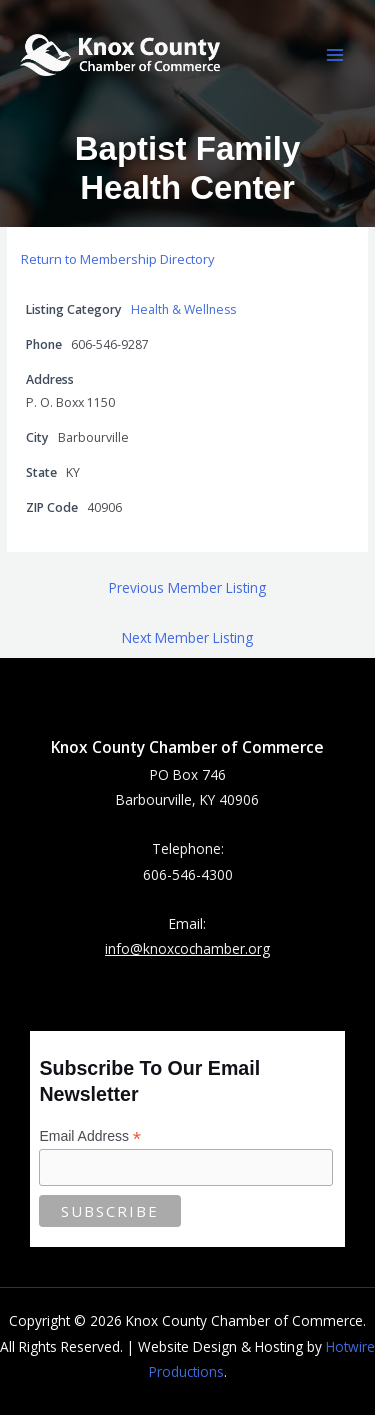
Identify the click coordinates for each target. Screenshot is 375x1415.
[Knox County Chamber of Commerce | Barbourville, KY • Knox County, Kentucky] (120, 54)
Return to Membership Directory (118, 259)
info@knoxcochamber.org (187, 948)
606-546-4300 (188, 874)
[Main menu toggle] (335, 55)
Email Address (90, 1136)
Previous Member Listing (187, 587)
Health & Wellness (183, 309)
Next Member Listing (187, 637)
